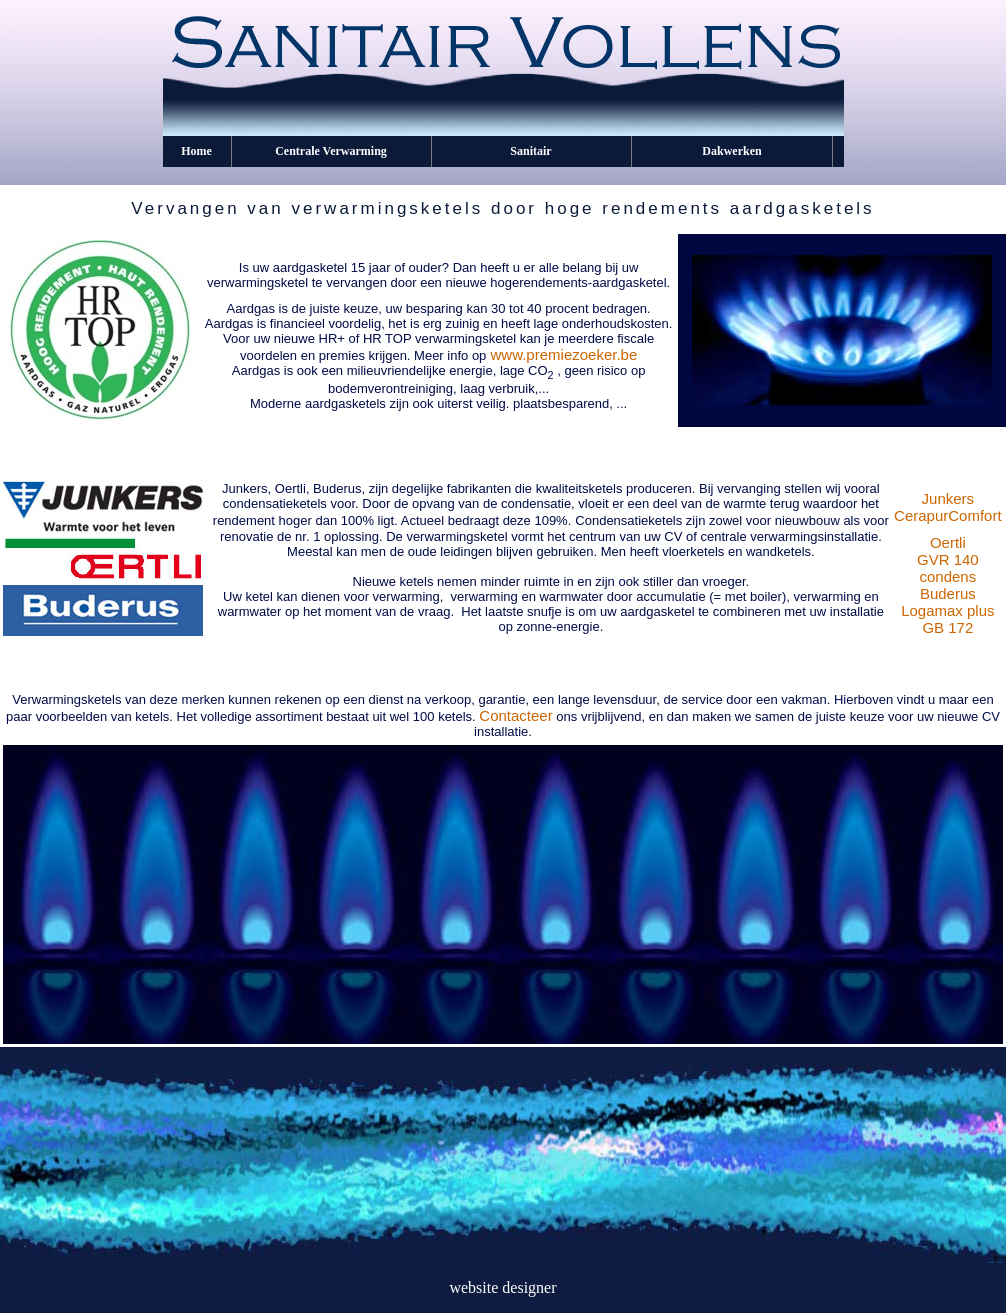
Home (196, 151)
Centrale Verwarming (331, 151)
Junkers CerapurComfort (948, 507)
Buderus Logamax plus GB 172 (947, 610)
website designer (502, 1287)
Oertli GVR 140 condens (948, 559)
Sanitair (530, 151)
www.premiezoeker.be (564, 354)
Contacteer (515, 715)
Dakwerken (731, 151)
